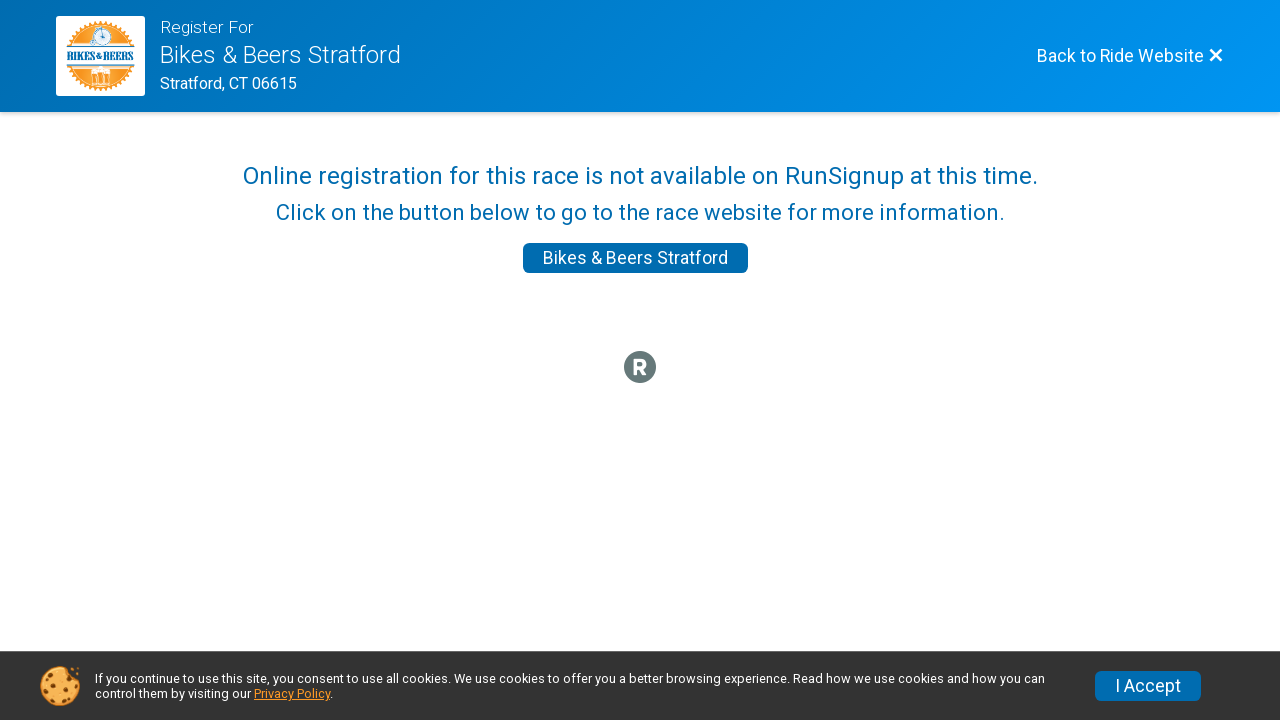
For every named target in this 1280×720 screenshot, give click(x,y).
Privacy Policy (292, 693)
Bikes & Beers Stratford (635, 258)
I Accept (1148, 686)
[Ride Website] (108, 56)
